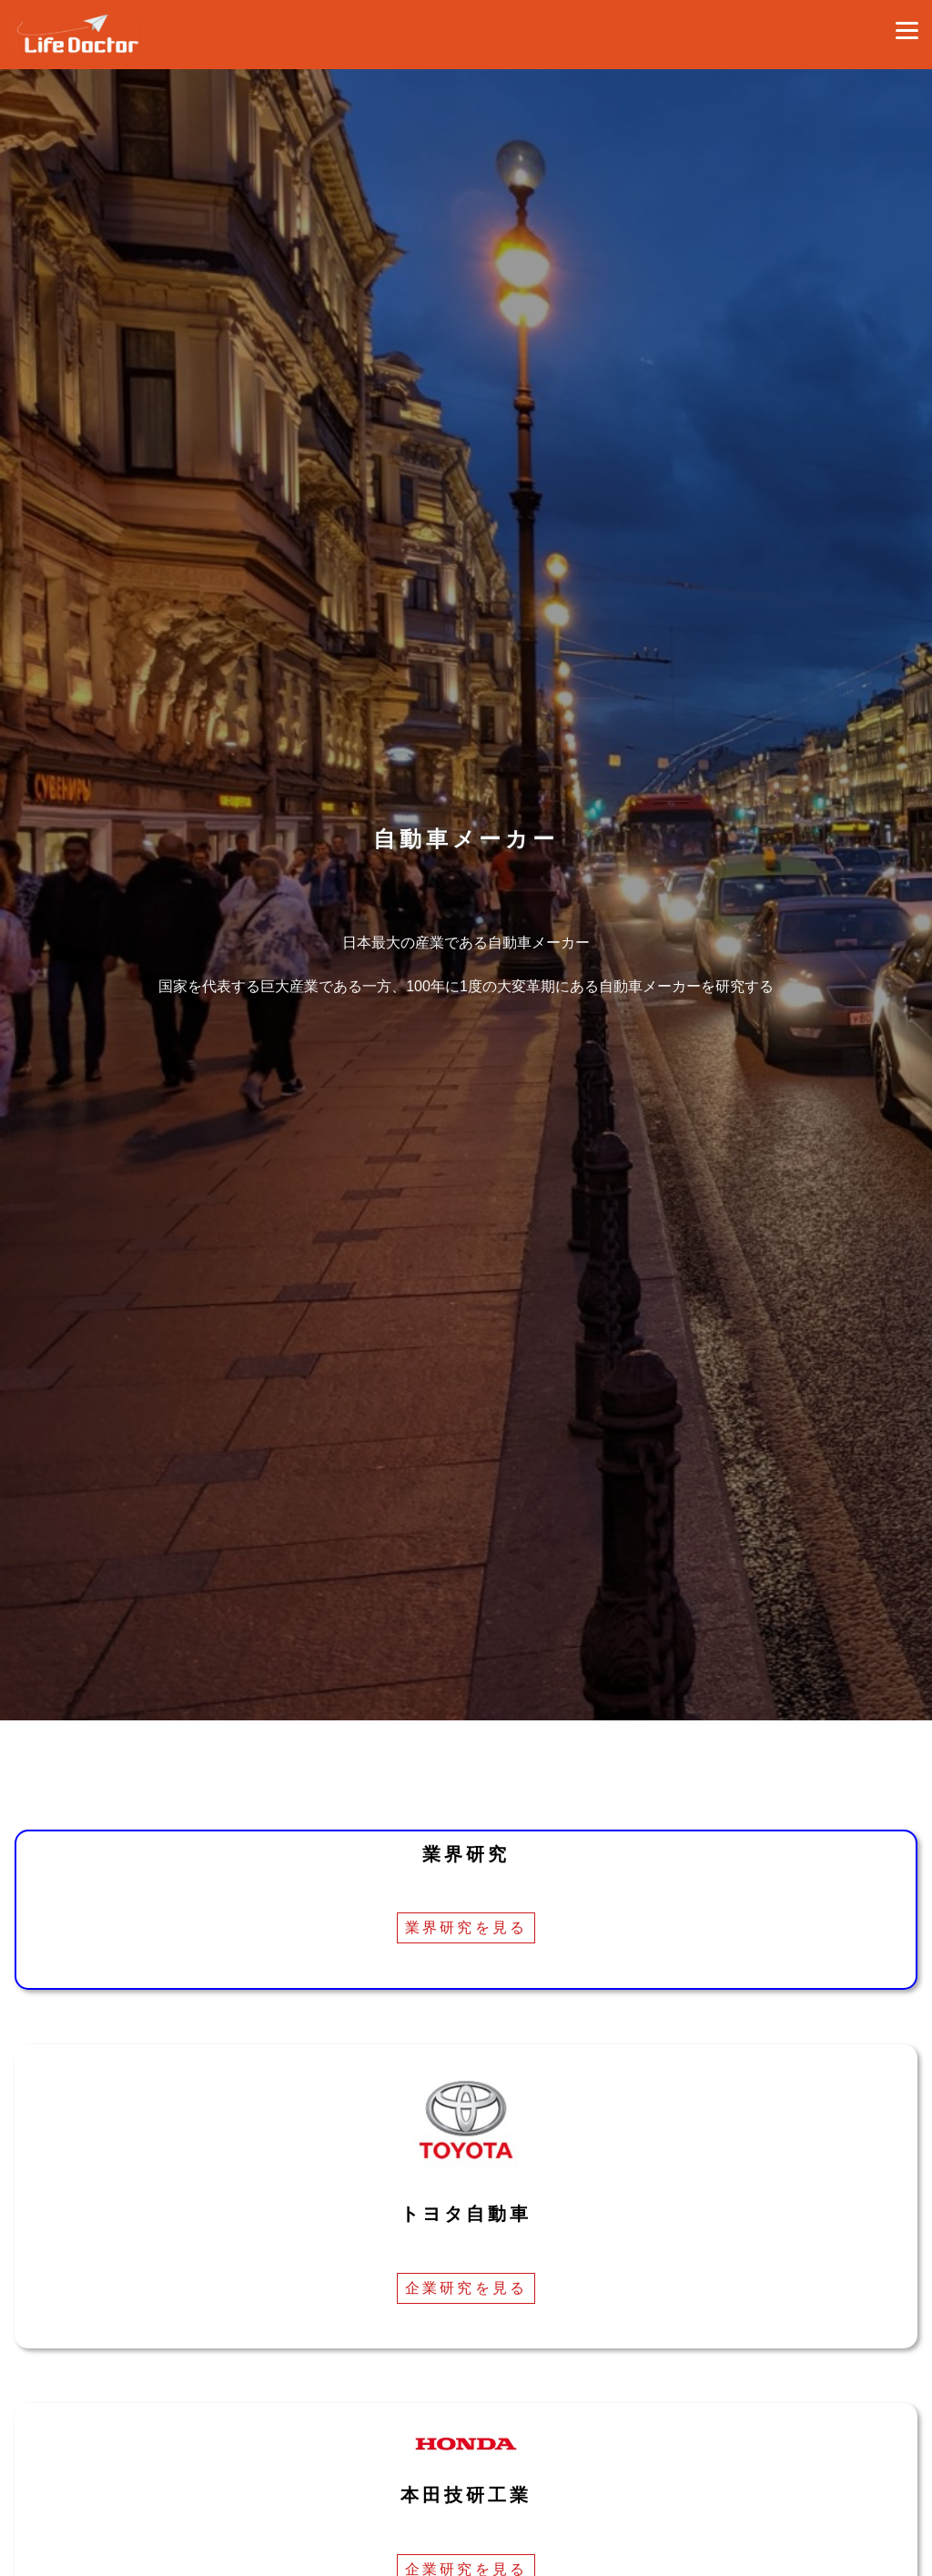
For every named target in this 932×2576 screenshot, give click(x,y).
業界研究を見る (466, 1927)
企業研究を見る (466, 2288)
